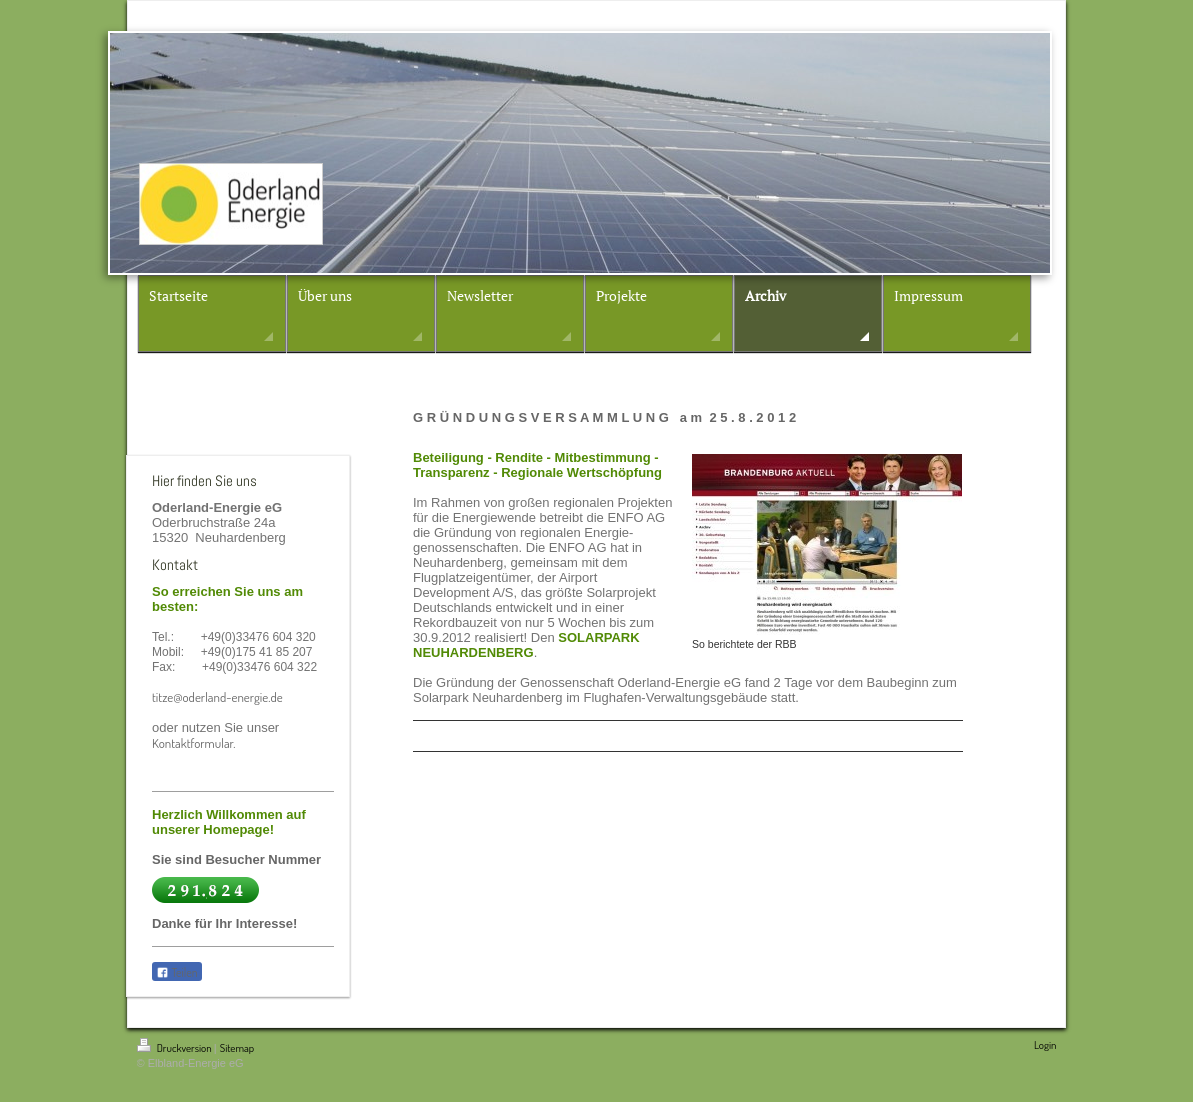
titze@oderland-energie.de (217, 697)
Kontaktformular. (194, 743)
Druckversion (175, 1048)
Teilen (177, 972)
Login (1045, 1045)
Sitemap (237, 1048)
